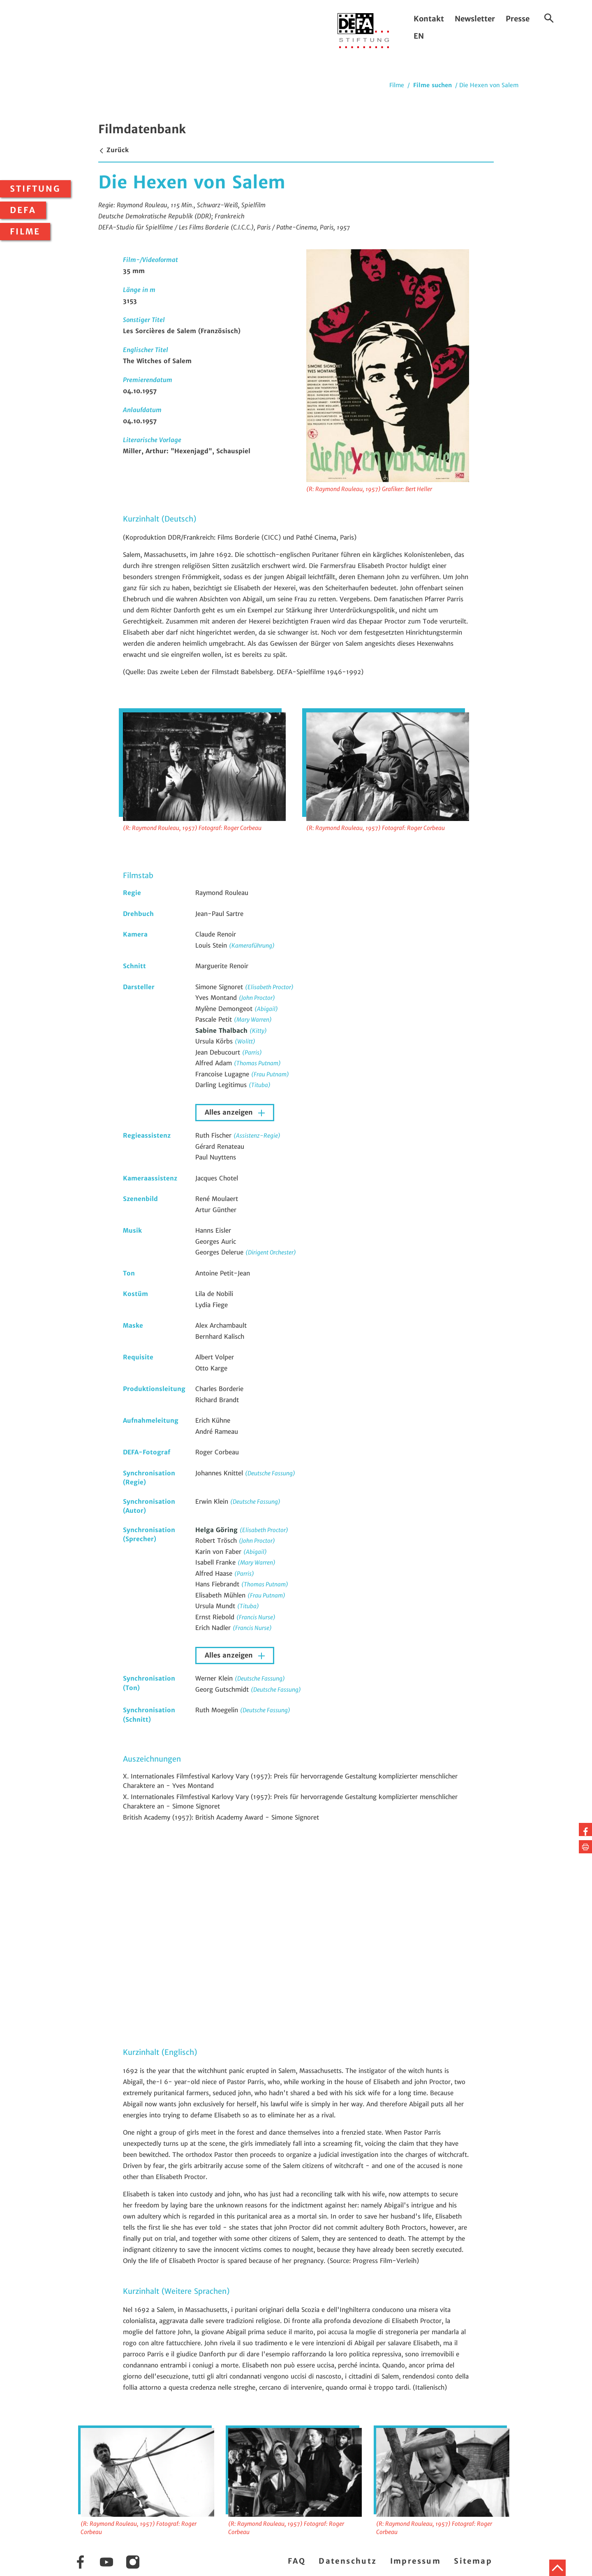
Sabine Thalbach (222, 1030)
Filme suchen (432, 85)
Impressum (415, 2561)
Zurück (113, 150)
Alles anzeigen (230, 1112)
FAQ (296, 2561)
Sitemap (473, 2561)
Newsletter (475, 18)
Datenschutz (348, 2561)
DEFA (23, 210)
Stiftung (35, 188)
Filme (25, 231)
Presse (518, 18)
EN (419, 36)
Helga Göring (217, 1530)
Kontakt (429, 18)
